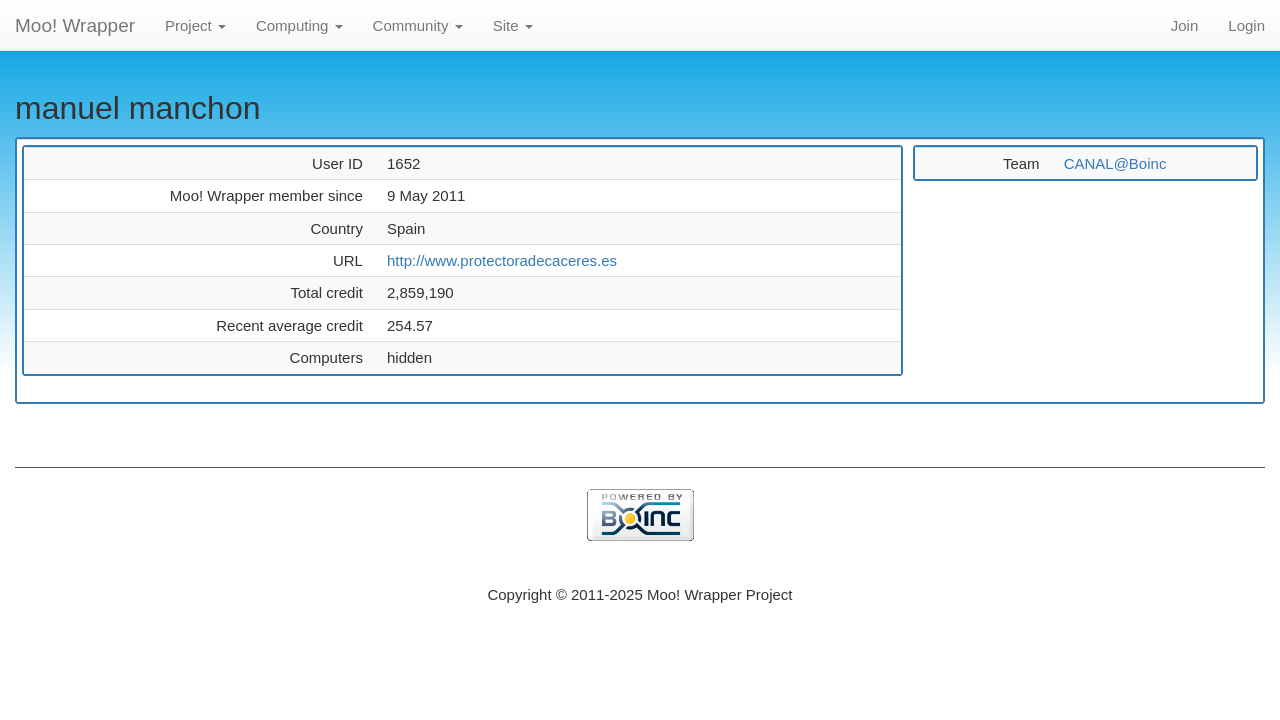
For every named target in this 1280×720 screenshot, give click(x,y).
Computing (299, 25)
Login (1246, 25)
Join (1185, 25)
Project (195, 25)
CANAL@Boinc (1115, 163)
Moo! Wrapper (75, 25)
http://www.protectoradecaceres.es (502, 260)
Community (418, 25)
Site (513, 25)
